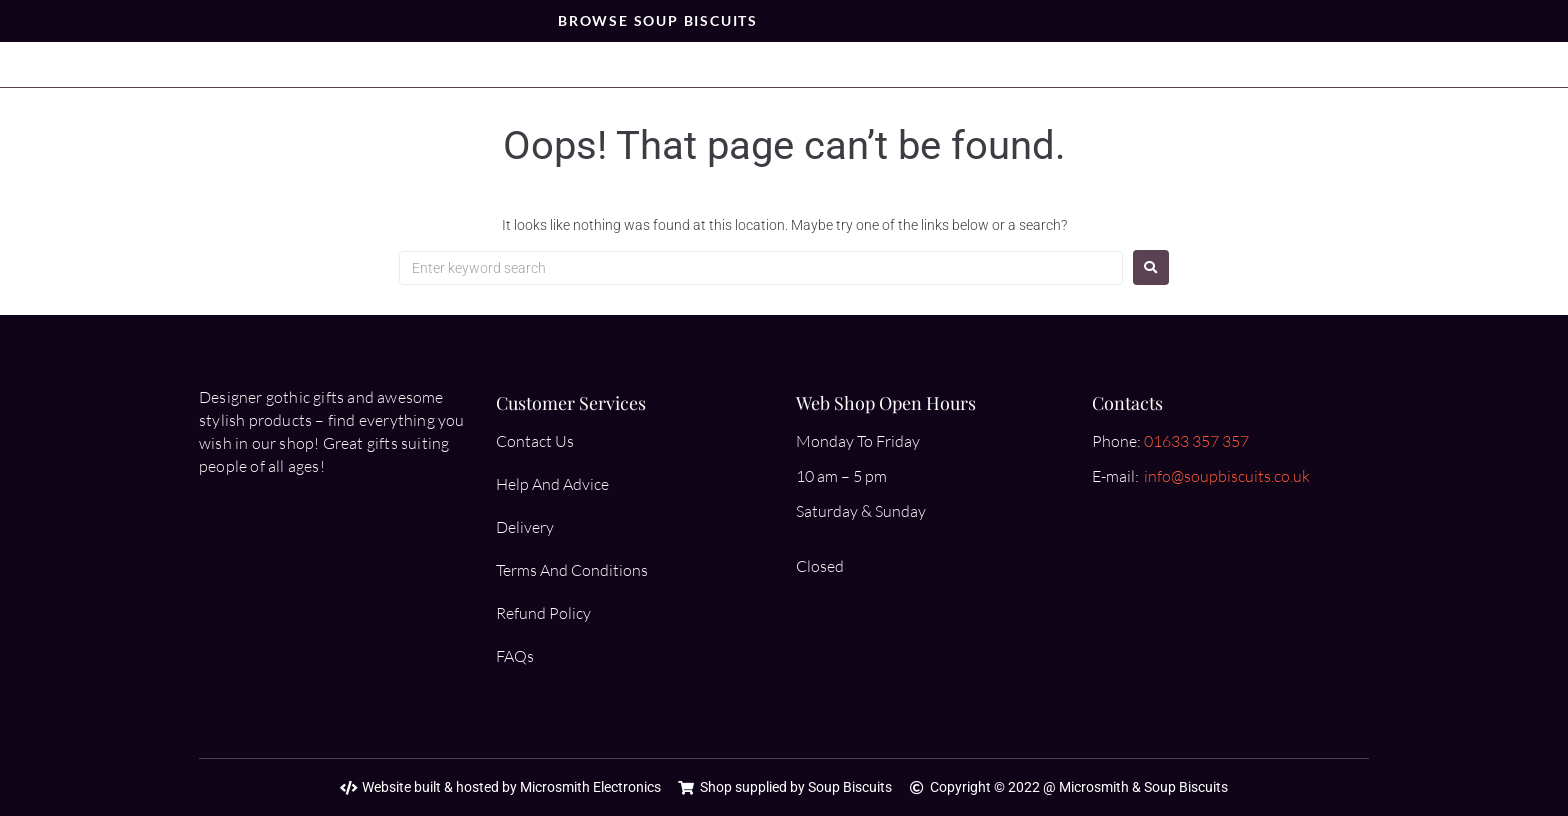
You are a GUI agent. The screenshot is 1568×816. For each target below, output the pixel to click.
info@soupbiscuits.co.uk (1227, 476)
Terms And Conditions (572, 570)
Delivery (525, 527)
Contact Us (535, 441)
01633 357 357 (1196, 441)
